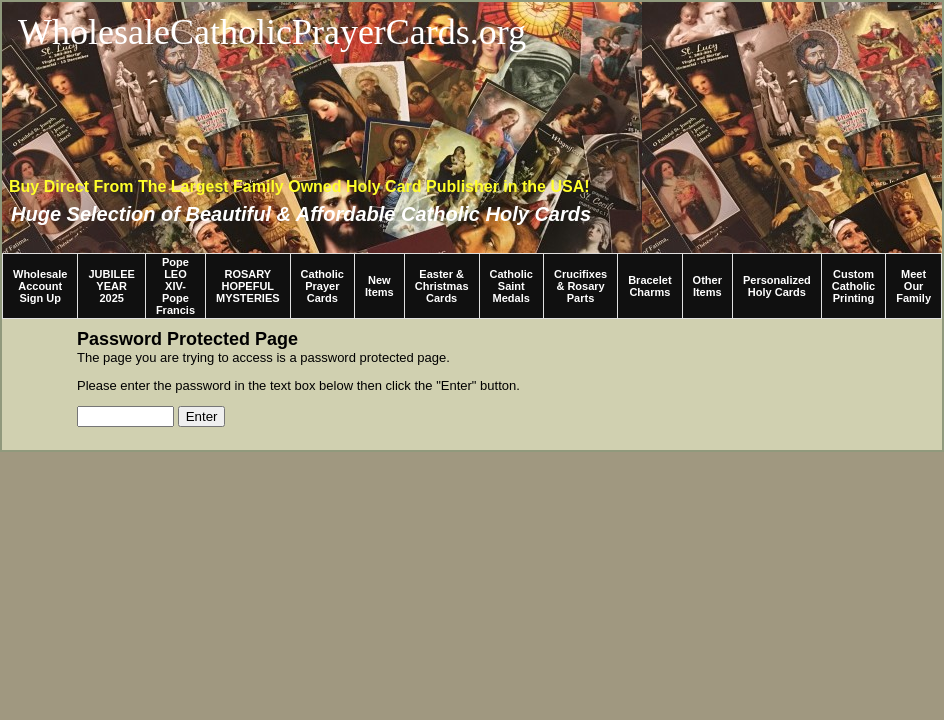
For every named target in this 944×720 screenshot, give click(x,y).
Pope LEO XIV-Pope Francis (175, 286)
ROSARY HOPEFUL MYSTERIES (248, 286)
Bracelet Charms (649, 286)
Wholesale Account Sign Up (40, 286)
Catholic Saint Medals (511, 286)
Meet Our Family (913, 286)
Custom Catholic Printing (853, 286)
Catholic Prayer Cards (322, 286)
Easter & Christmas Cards (442, 286)
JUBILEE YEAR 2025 (111, 286)
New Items (379, 286)
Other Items (707, 286)
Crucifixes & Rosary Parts (580, 286)
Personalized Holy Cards (777, 286)
